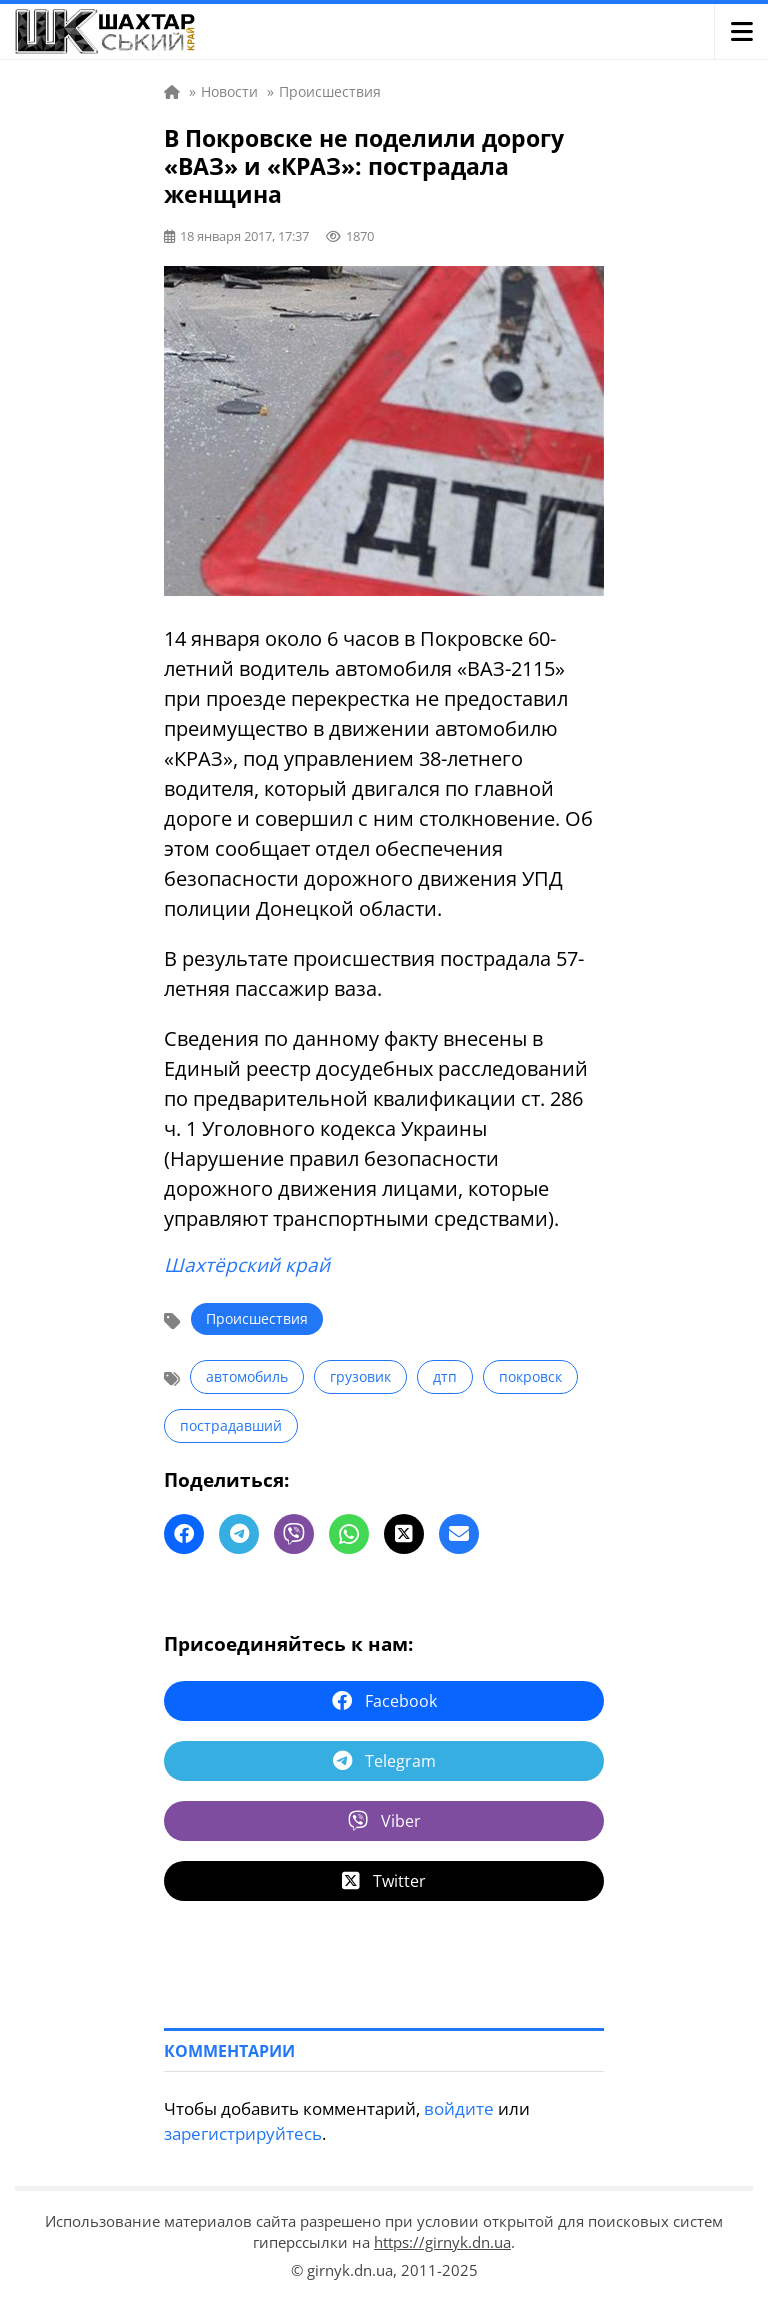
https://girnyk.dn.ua (442, 2242)
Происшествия (257, 1318)
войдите (459, 2108)
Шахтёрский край (247, 1265)
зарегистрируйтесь (243, 2133)
